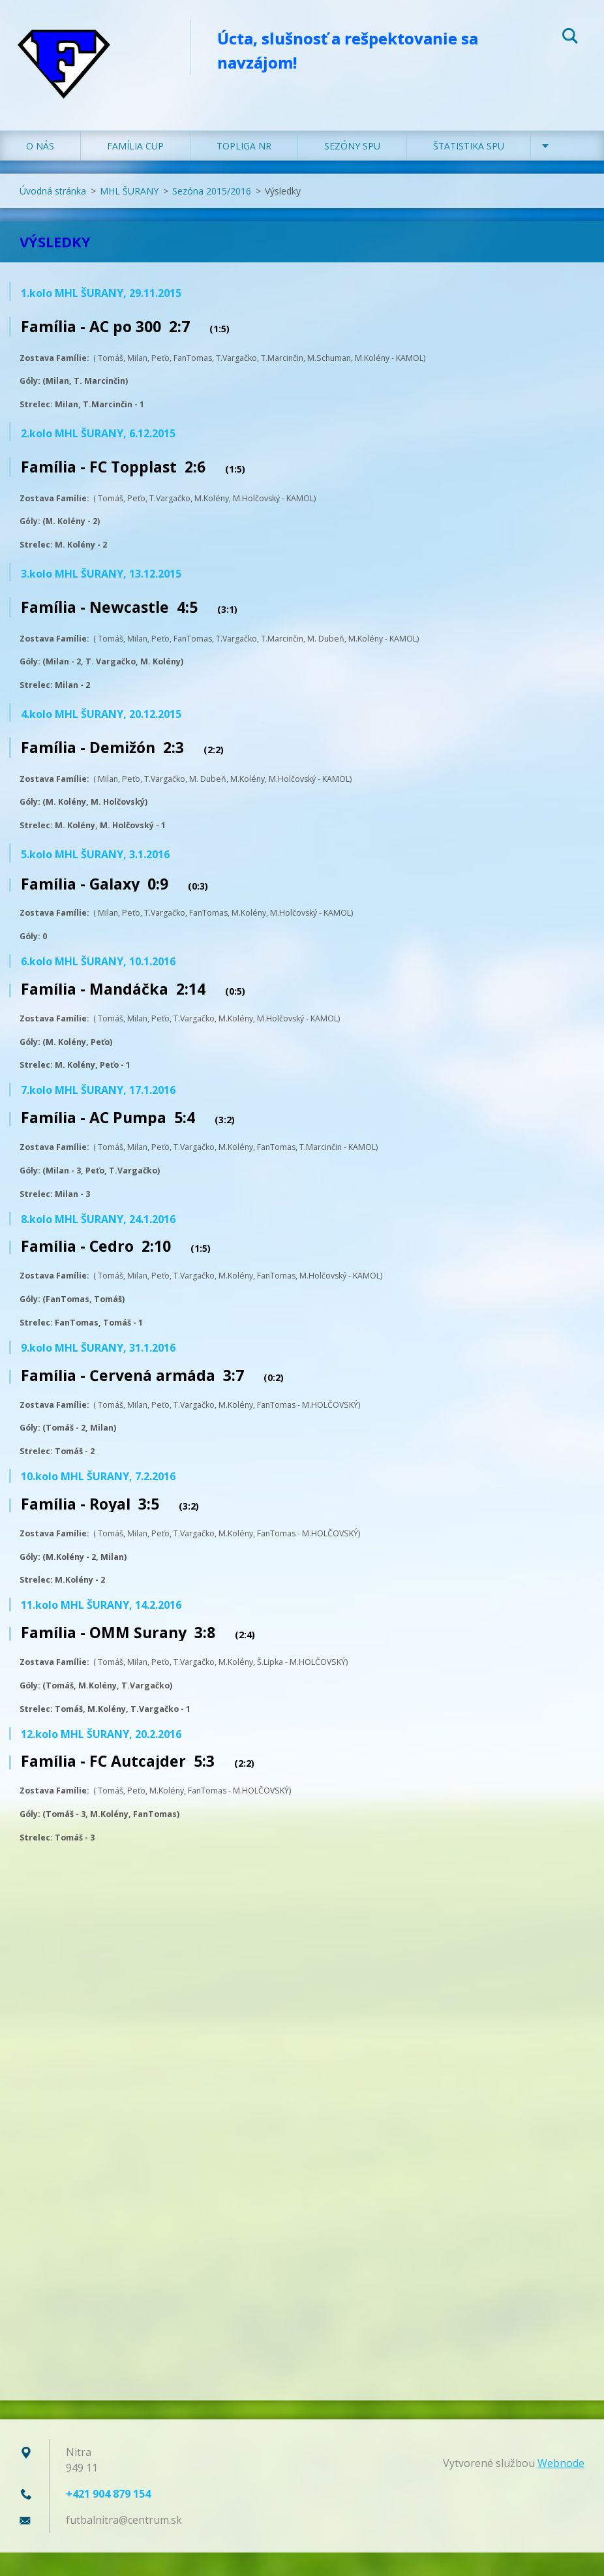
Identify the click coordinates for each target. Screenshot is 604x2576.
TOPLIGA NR (244, 169)
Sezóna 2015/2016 (211, 214)
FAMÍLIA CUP (135, 169)
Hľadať (570, 38)
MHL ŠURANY (129, 214)
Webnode (560, 2486)
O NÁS (40, 169)
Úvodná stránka (53, 214)
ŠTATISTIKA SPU (468, 169)
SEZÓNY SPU (352, 169)
